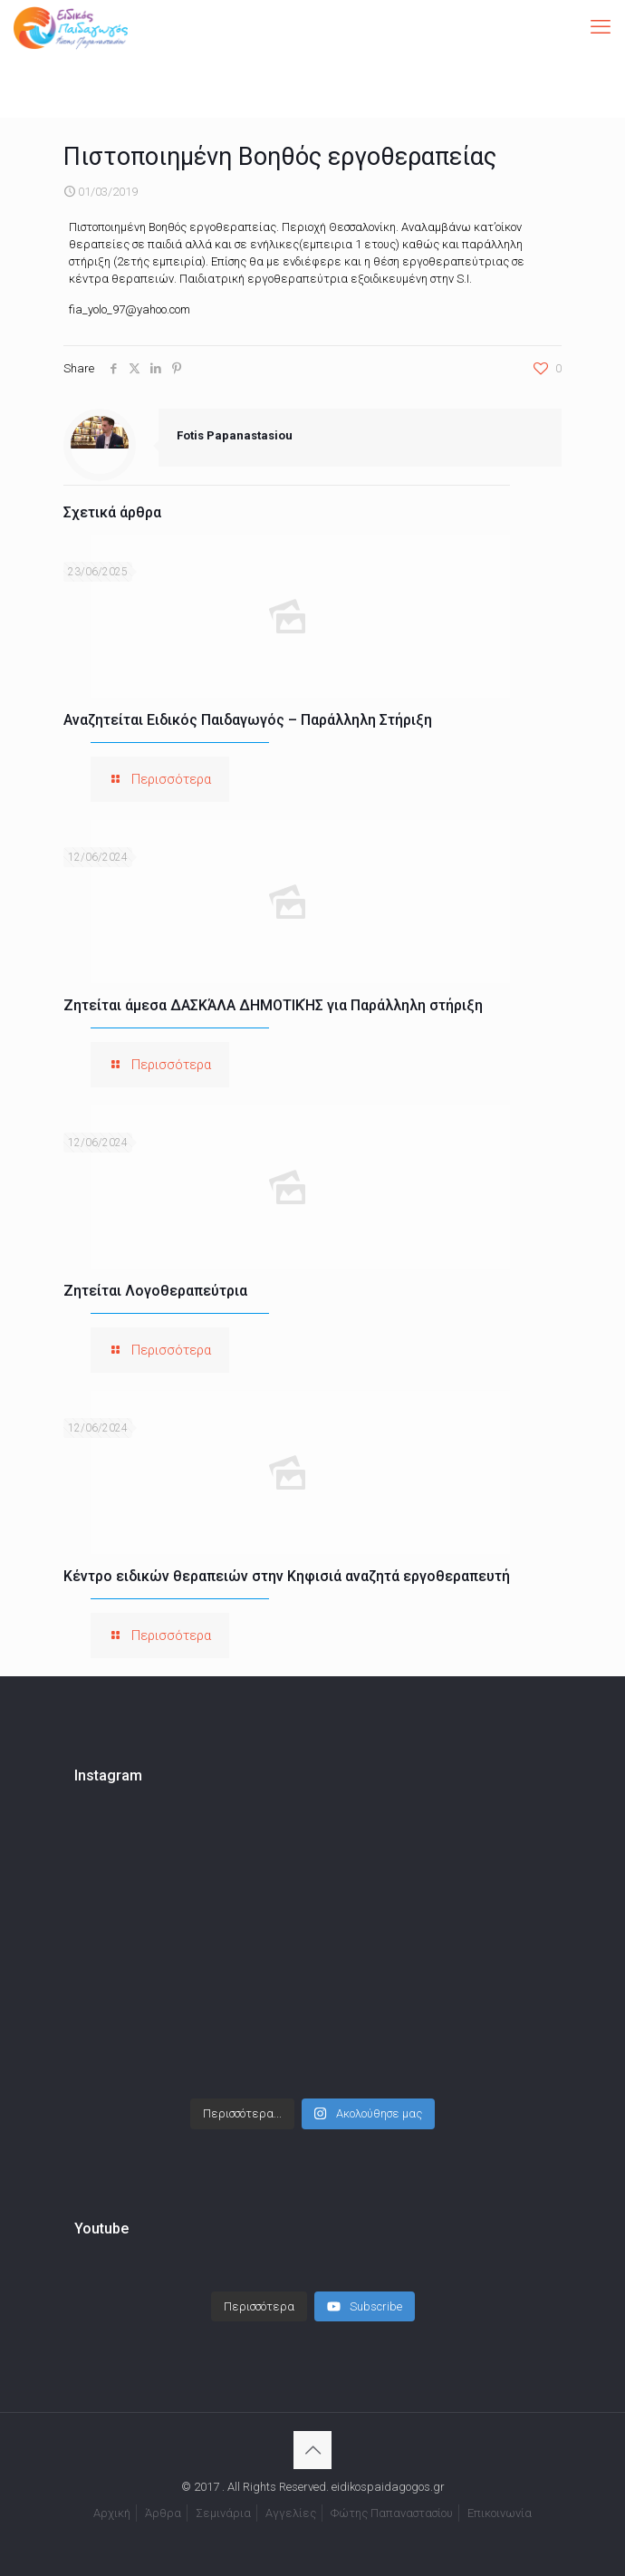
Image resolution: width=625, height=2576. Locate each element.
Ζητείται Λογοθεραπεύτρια (155, 1290)
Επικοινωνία (499, 2513)
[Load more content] (259, 2306)
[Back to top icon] (312, 2450)
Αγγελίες (290, 2513)
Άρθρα (163, 2513)
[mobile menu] (600, 27)
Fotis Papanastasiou (235, 435)
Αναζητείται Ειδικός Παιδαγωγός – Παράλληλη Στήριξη (247, 719)
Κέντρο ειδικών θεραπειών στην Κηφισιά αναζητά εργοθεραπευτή (286, 1576)
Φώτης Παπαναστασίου (392, 2513)
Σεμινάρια (223, 2513)
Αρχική (111, 2513)
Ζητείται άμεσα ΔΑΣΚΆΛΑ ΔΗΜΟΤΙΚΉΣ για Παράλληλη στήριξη (273, 1005)
